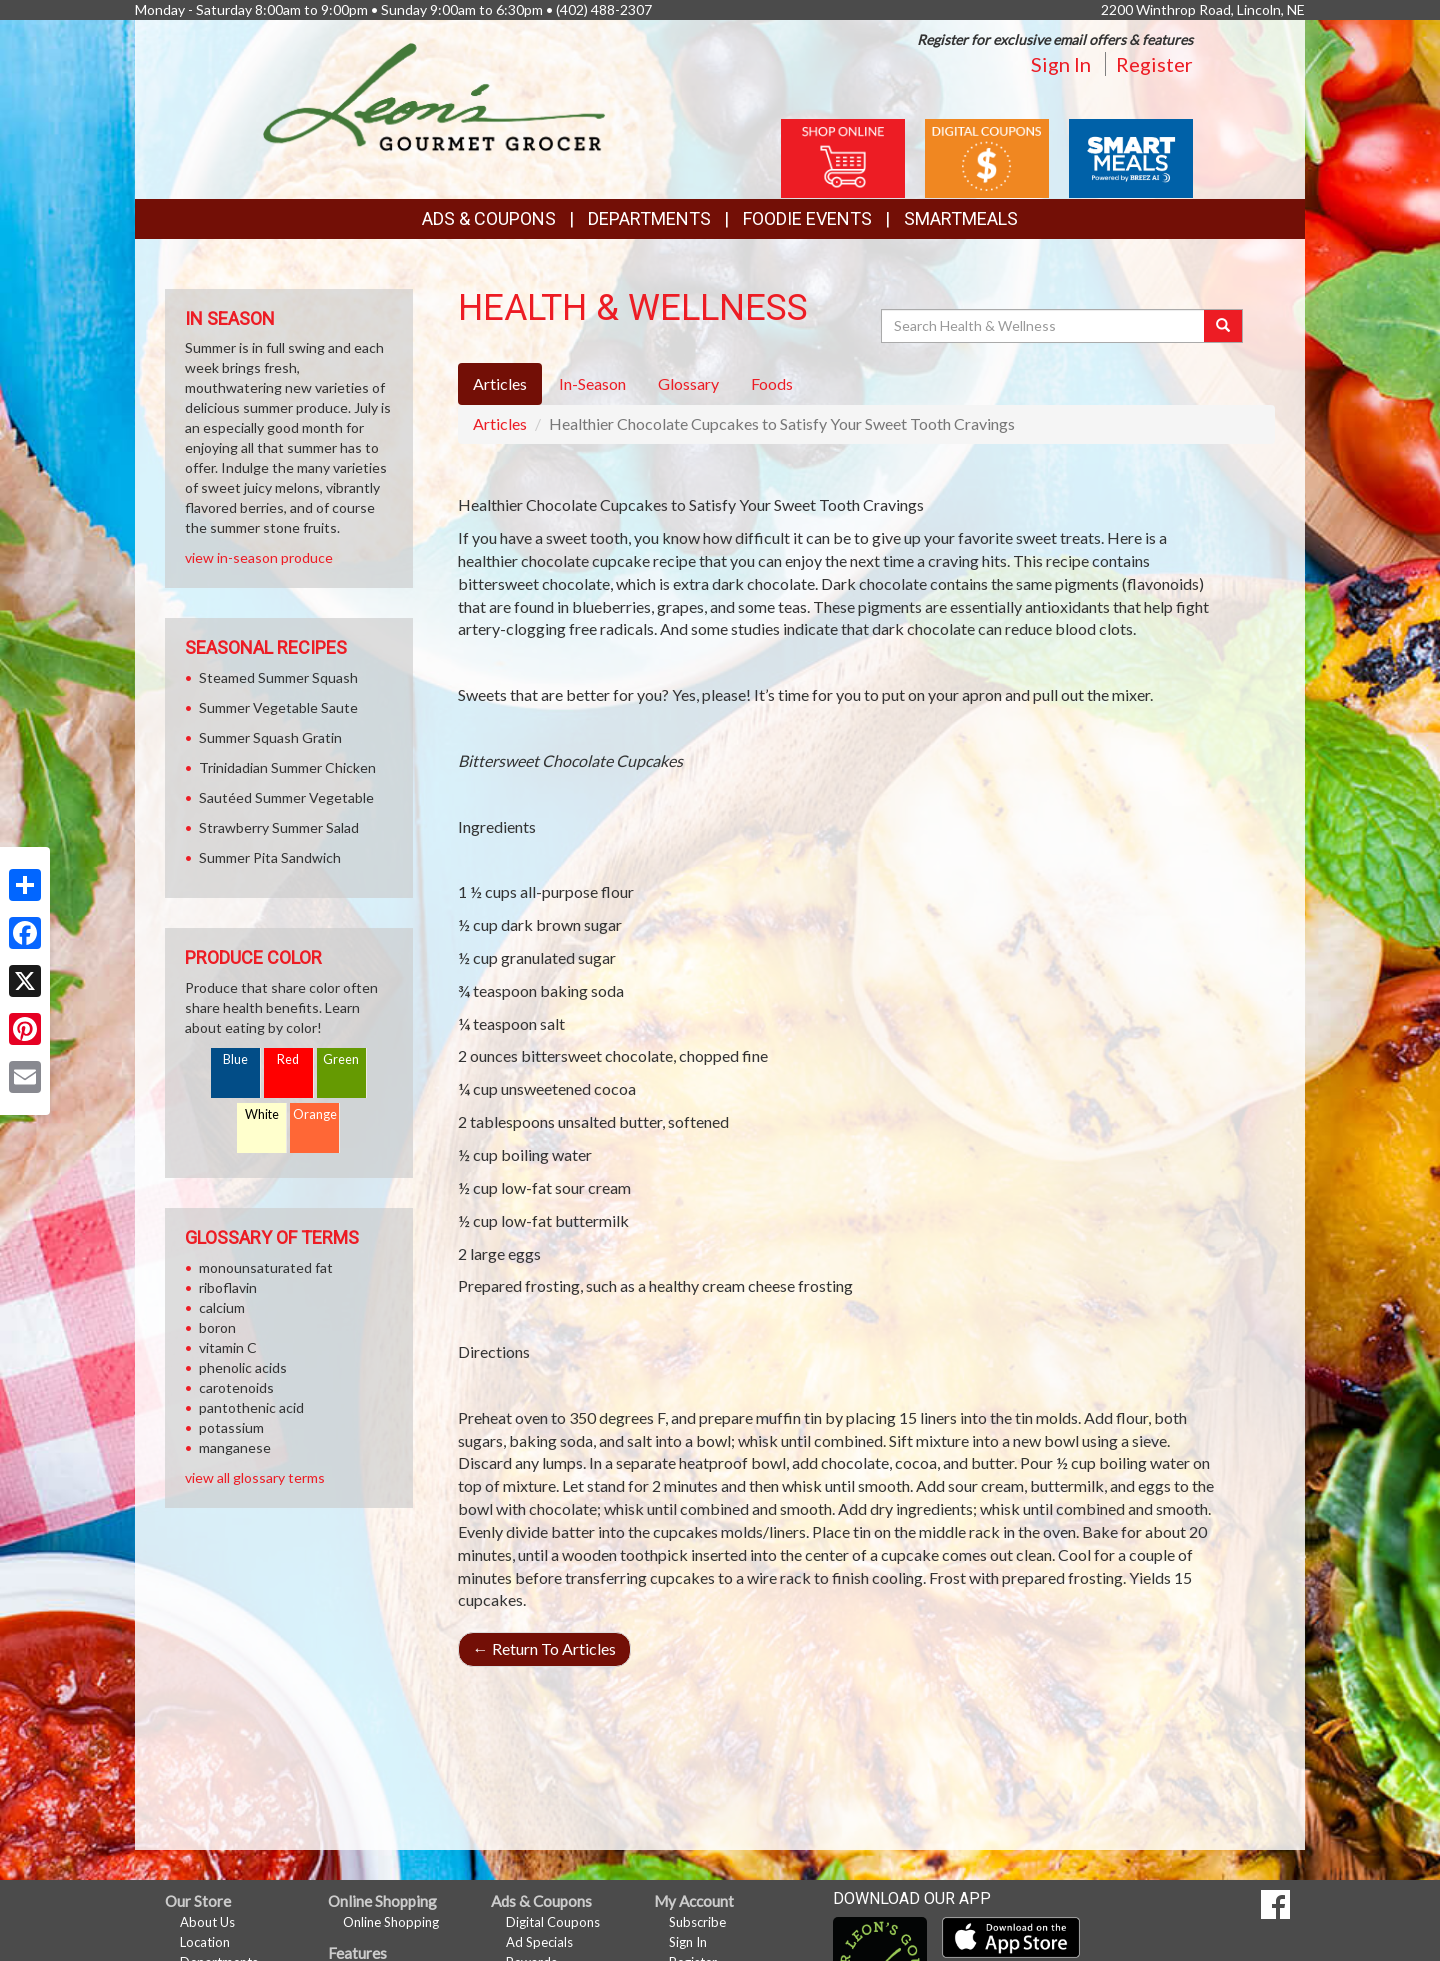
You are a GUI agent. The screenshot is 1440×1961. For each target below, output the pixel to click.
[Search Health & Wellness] (1044, 326)
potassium (231, 1427)
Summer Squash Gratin (270, 737)
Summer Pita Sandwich (270, 857)
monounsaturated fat (266, 1267)
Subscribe (697, 1922)
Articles (500, 423)
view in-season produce (259, 557)
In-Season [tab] (592, 383)
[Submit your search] (1223, 326)
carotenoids (236, 1387)
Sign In (1061, 64)
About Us (207, 1922)
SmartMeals (961, 218)
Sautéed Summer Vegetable (286, 797)
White (262, 1114)
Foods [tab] (772, 383)
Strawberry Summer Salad (279, 827)
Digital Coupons (553, 1922)
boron (217, 1327)
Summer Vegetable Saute (278, 707)
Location (205, 1942)
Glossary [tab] (688, 383)
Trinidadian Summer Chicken (287, 767)
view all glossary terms (255, 1477)
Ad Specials (539, 1942)
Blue (235, 1059)
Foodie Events (807, 218)
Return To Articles (544, 1648)
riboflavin (228, 1287)
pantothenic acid (251, 1407)
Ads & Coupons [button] (489, 218)
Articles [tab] (500, 383)
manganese (235, 1447)
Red (288, 1059)
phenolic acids (243, 1367)
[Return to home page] (434, 95)
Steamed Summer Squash (278, 677)
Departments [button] (649, 218)
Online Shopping (391, 1922)
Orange (315, 1114)
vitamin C (228, 1347)
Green (341, 1059)
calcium (222, 1307)
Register (1154, 64)
